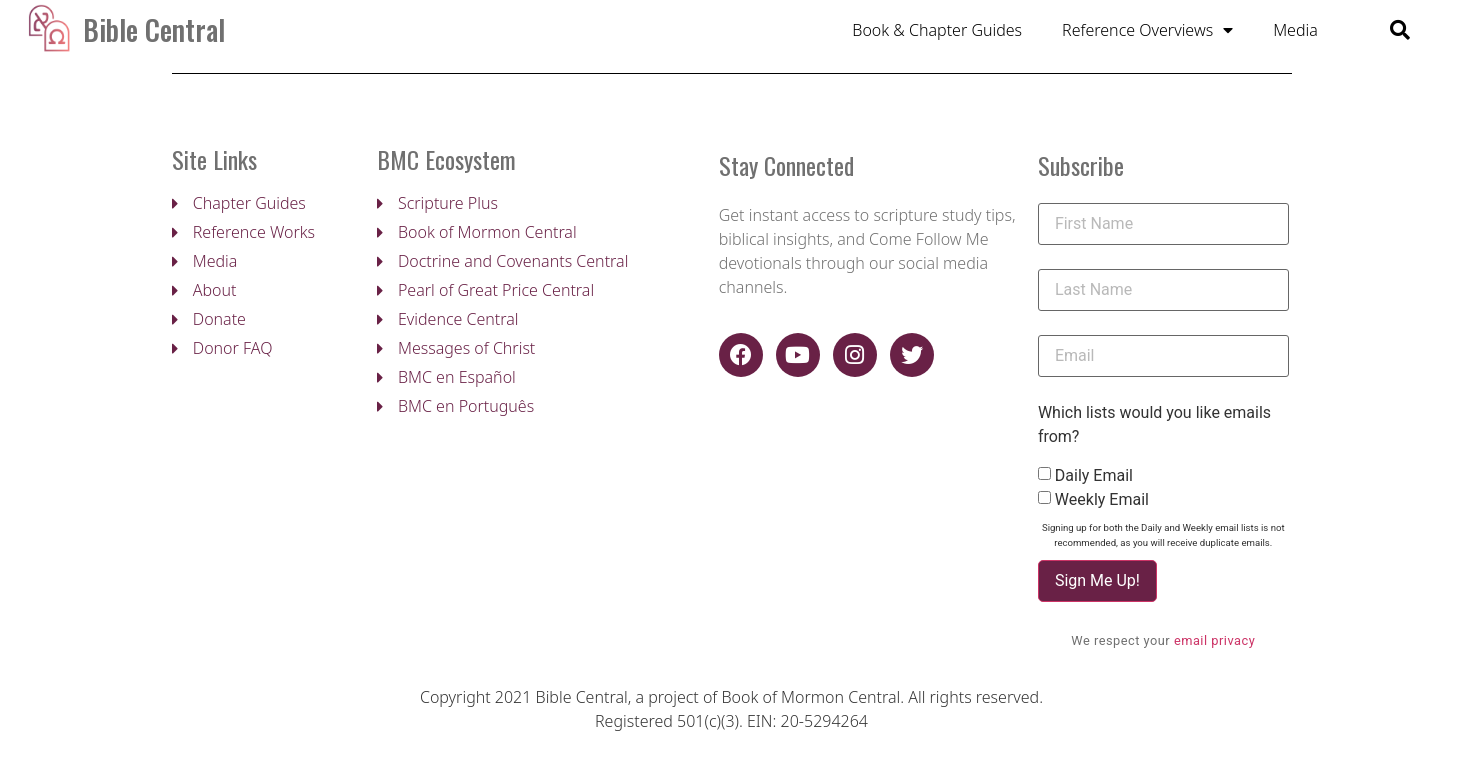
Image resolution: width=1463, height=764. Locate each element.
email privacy (1214, 647)
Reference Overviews (1147, 33)
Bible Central (154, 32)
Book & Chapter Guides (937, 33)
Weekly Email (1102, 507)
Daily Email (1094, 483)
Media (1295, 33)
